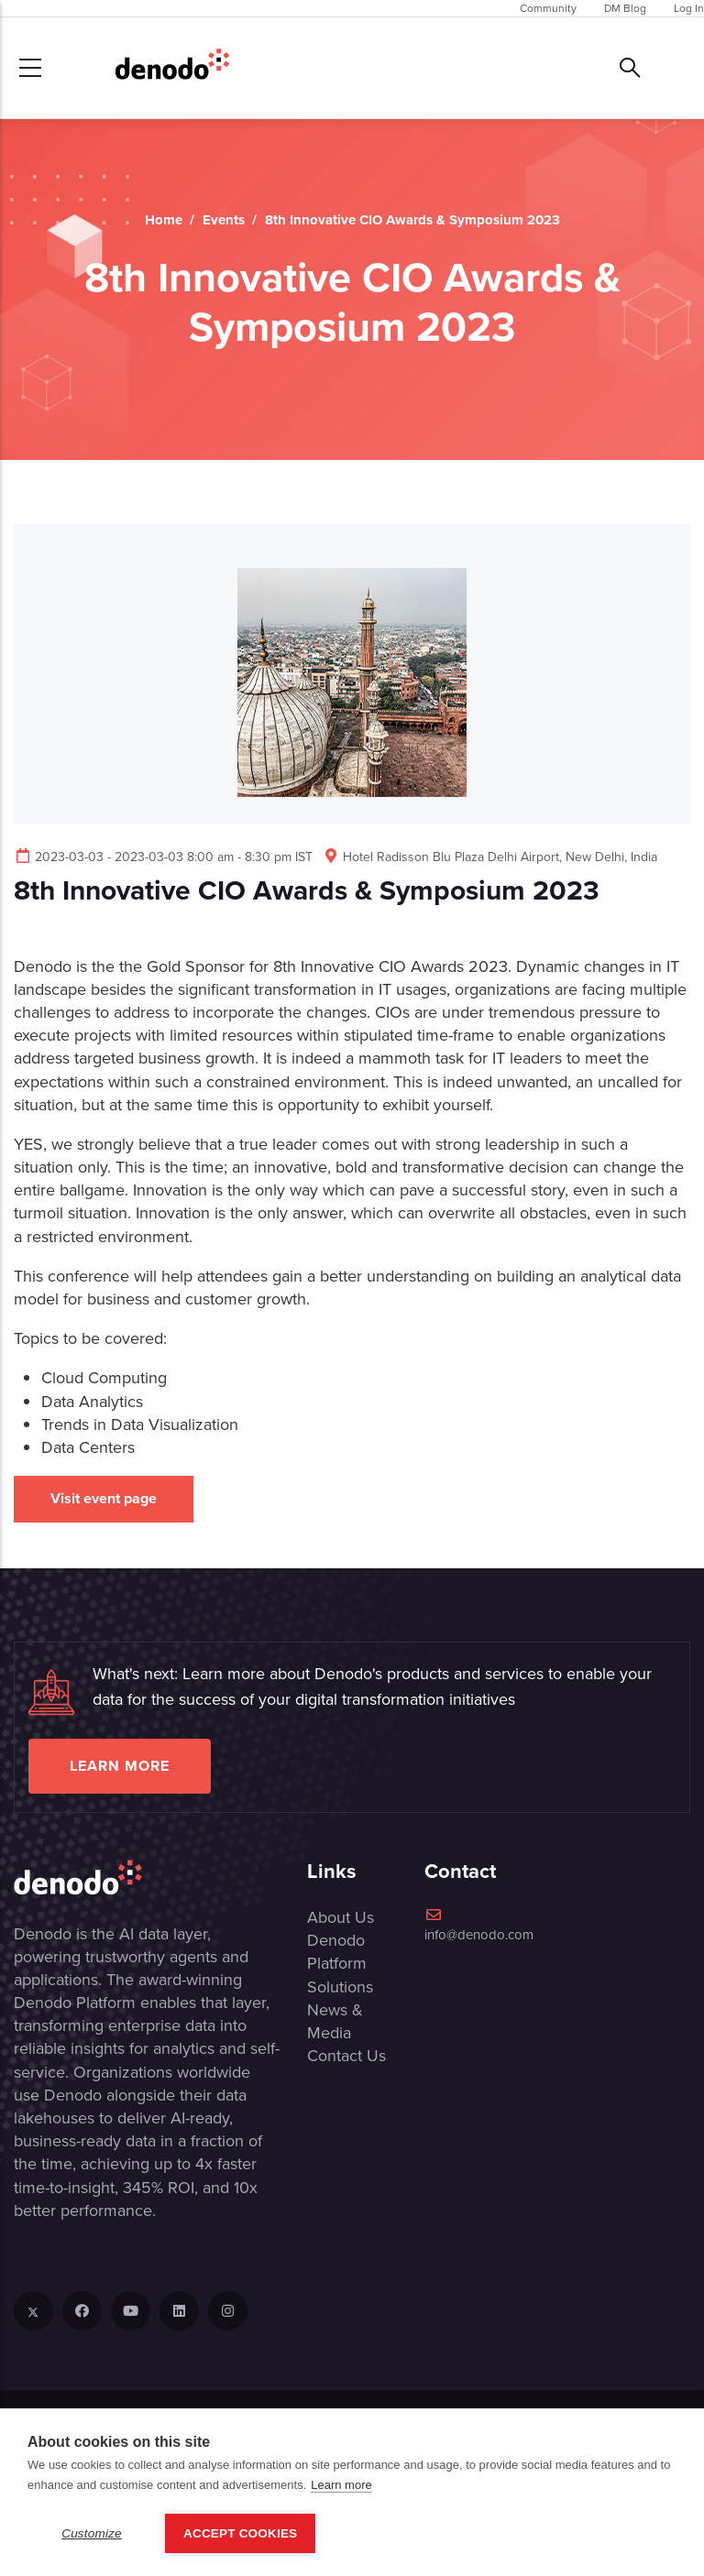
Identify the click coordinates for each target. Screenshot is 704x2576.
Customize (91, 2533)
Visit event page (103, 1498)
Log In (689, 8)
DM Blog (625, 8)
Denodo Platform (337, 1951)
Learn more (120, 1765)
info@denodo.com (479, 1926)
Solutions (340, 1987)
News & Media (335, 2021)
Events (224, 220)
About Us (340, 1917)
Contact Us (346, 2056)
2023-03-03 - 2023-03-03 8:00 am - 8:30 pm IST (163, 857)
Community (548, 8)
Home (163, 220)
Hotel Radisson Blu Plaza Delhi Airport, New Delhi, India (489, 857)
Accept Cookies (240, 2533)
